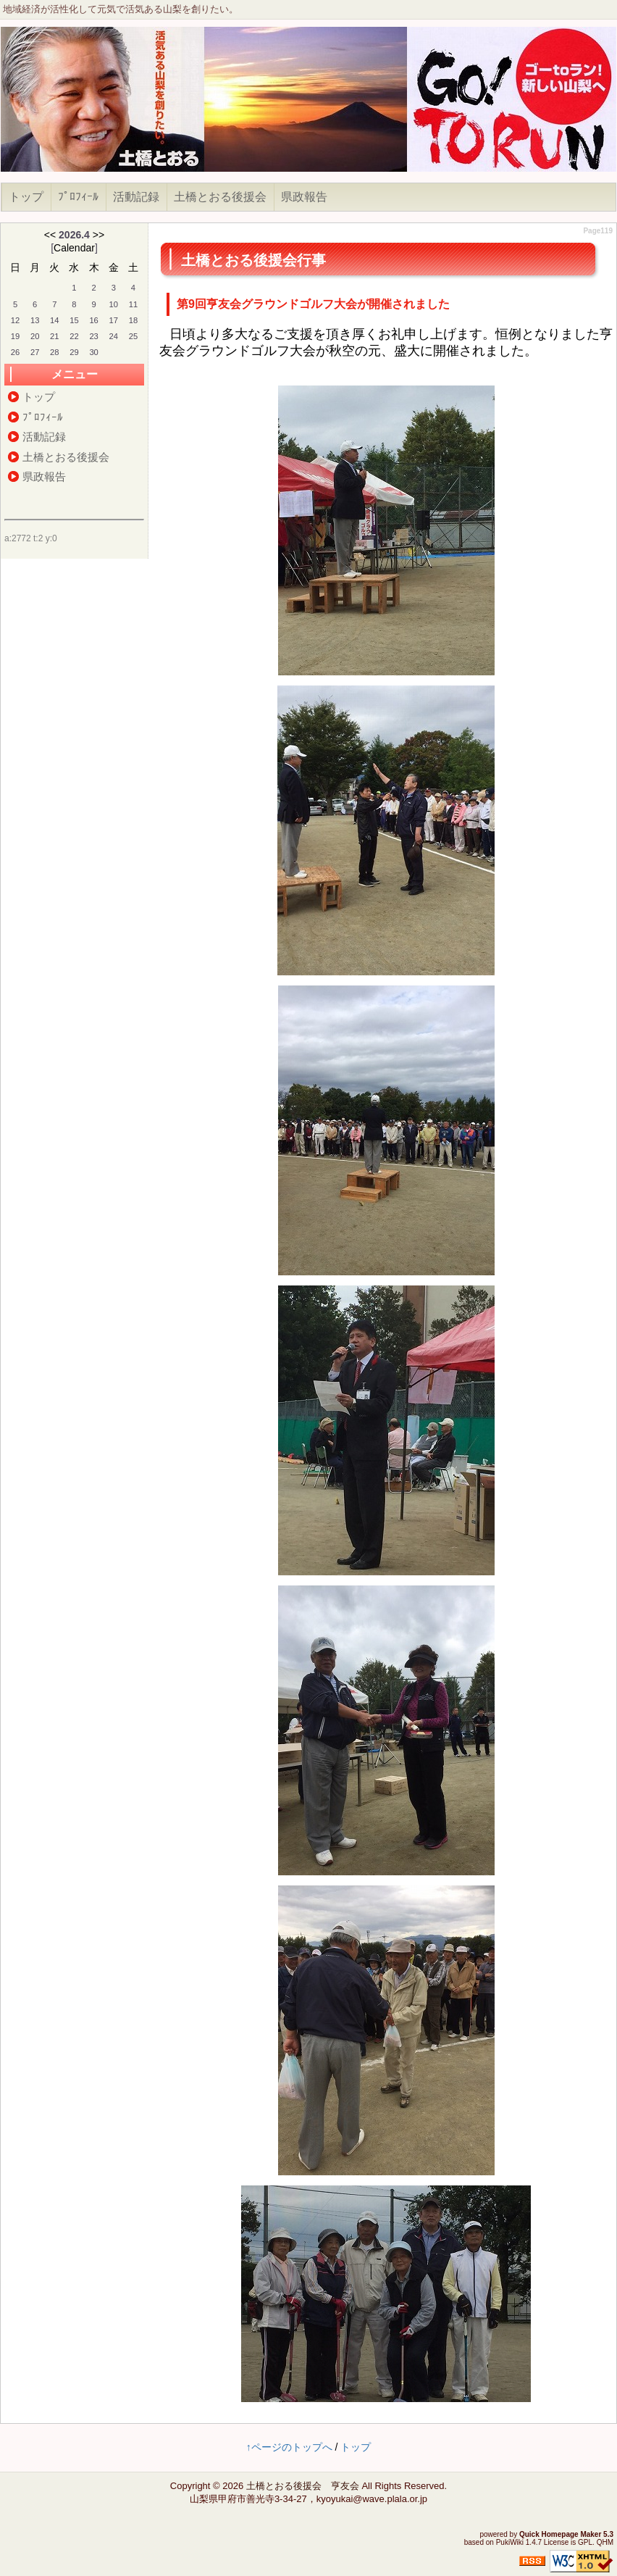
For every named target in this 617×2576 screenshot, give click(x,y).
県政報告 (304, 197)
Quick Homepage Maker (560, 2534)
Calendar (74, 248)
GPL (585, 2542)
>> (98, 235)
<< (50, 235)
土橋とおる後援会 (220, 197)
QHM (605, 2542)
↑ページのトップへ (289, 2447)
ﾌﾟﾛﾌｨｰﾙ (78, 197)
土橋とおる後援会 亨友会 (302, 2485)
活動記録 (136, 197)
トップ (26, 197)
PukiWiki (510, 2542)
